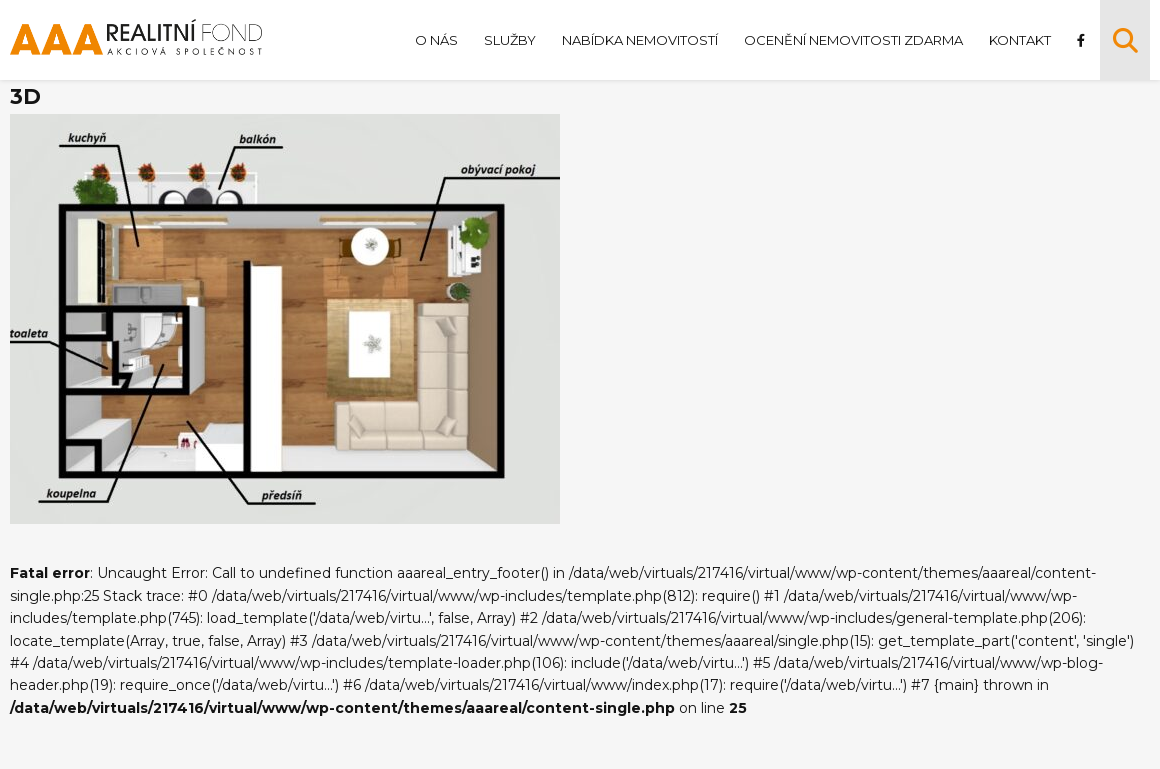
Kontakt (1020, 40)
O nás (436, 40)
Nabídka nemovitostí (640, 40)
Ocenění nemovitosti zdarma (853, 40)
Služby (510, 40)
